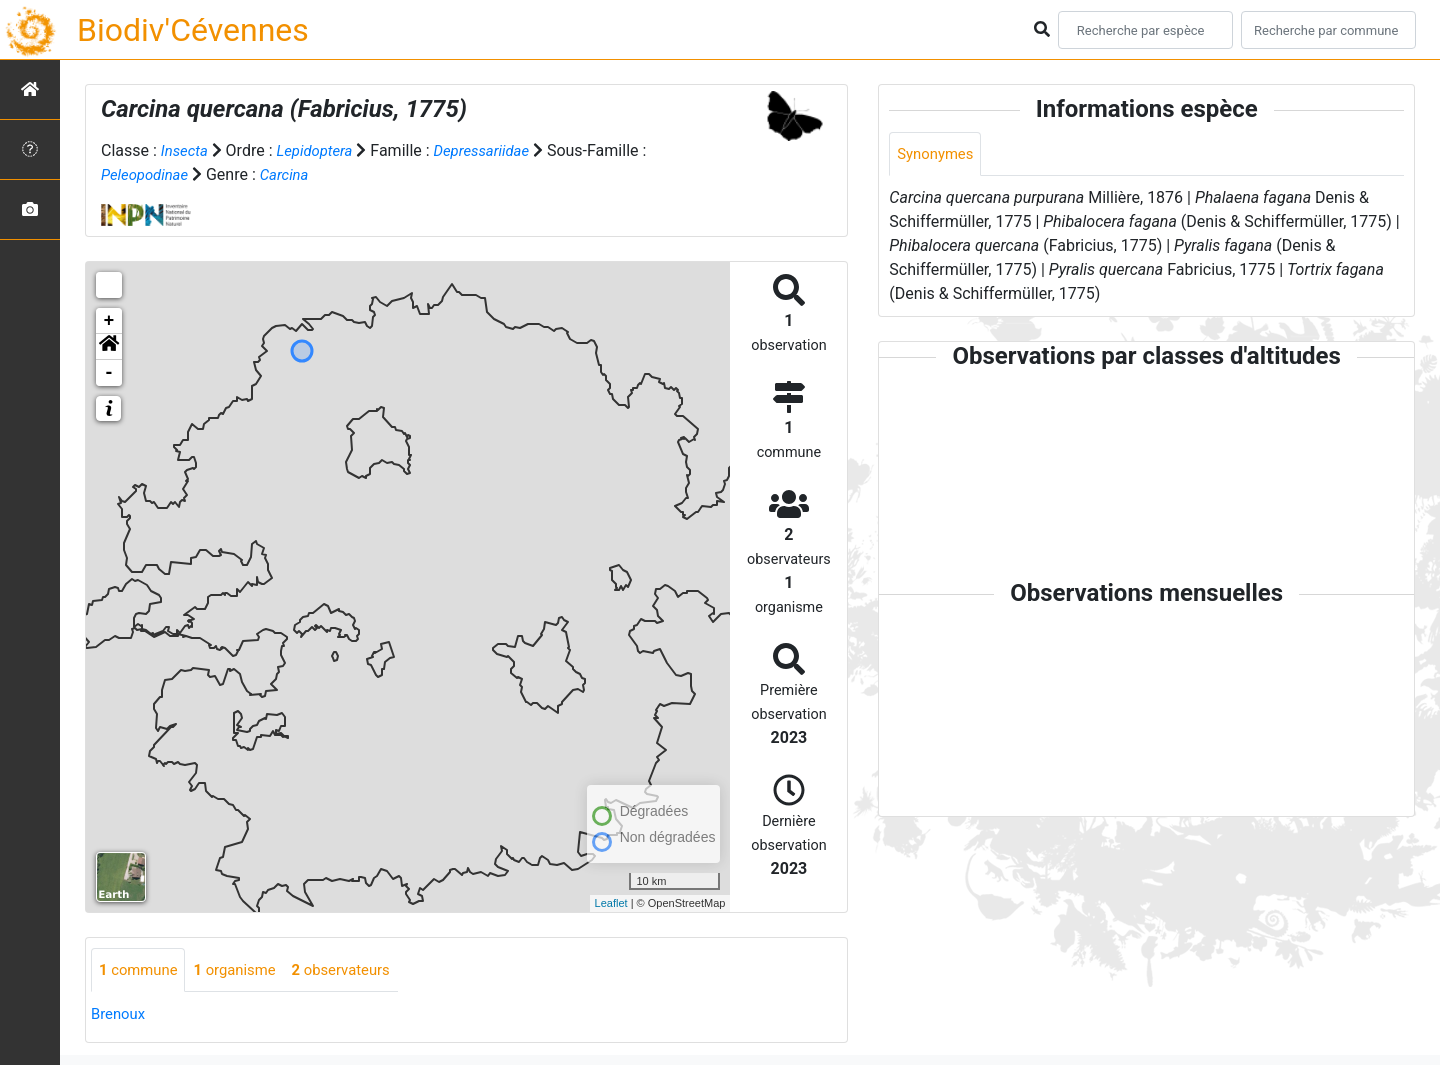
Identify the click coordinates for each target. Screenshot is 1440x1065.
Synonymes (938, 154)
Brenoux (120, 1015)
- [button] (109, 373)
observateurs (358, 970)
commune (141, 970)
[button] (109, 347)
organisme (244, 970)
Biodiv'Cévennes (193, 30)
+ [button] (109, 321)
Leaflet (611, 903)
